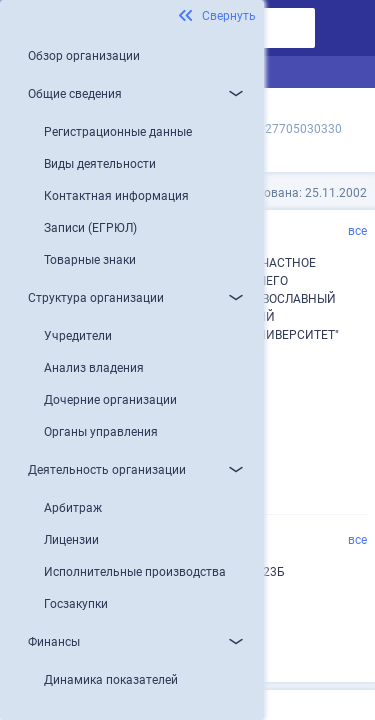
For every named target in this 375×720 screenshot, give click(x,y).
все (357, 231)
